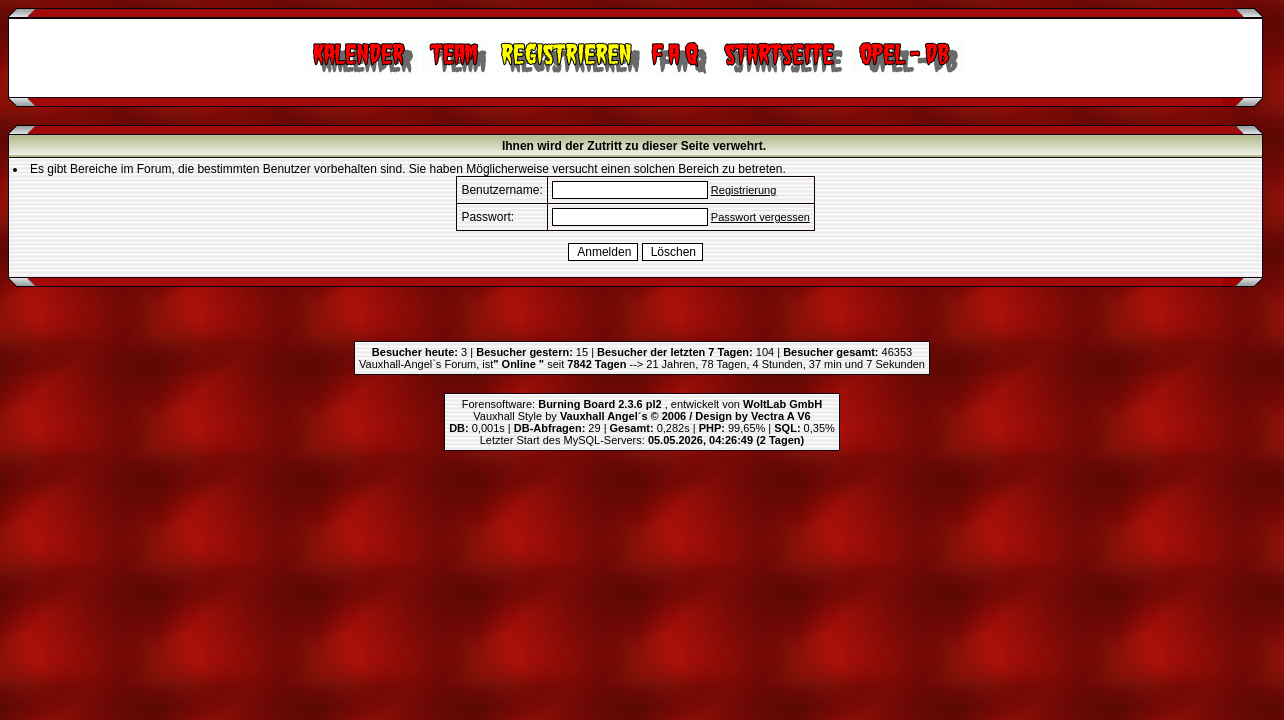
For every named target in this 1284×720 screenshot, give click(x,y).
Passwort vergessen (760, 217)
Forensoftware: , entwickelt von (642, 404)
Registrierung (743, 190)
